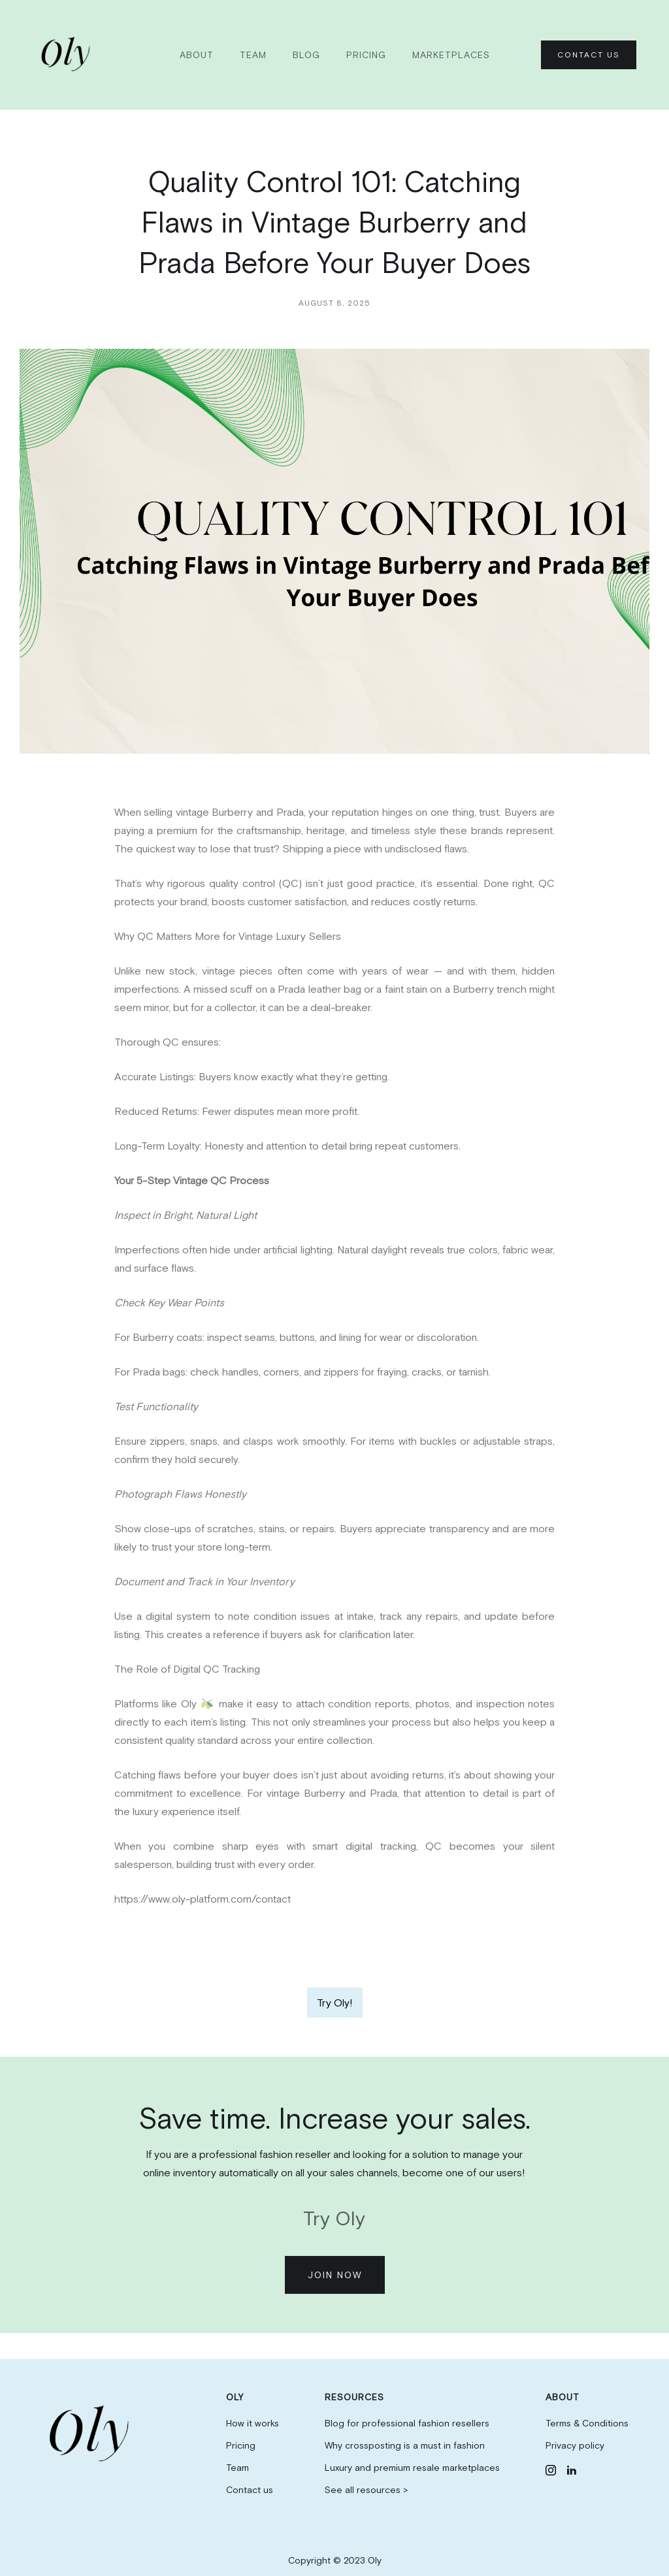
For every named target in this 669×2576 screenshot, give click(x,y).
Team (237, 2467)
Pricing (240, 2445)
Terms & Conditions (587, 2423)
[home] (68, 55)
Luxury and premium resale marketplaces (412, 2467)
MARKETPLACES (451, 55)
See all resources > (366, 2490)
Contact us (249, 2490)
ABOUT (197, 55)
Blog (306, 55)
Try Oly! (335, 2002)
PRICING (366, 55)
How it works (252, 2423)
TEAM (253, 55)
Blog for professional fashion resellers (407, 2423)
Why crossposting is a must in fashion (405, 2445)
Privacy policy (575, 2445)
